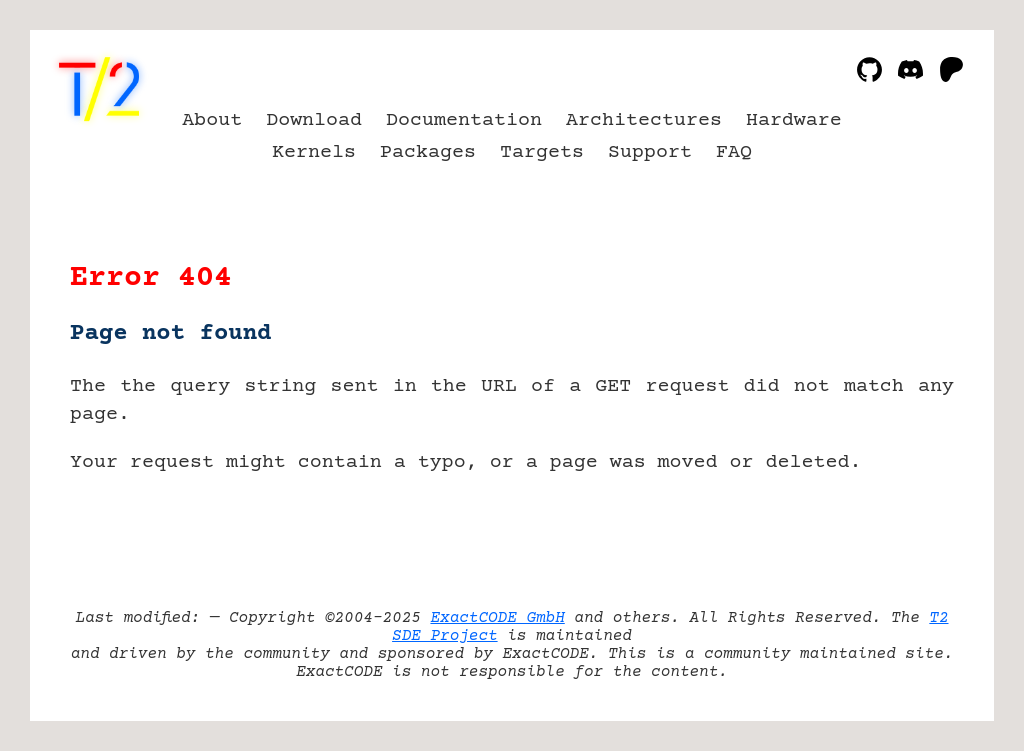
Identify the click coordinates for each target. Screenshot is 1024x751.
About (212, 120)
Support (650, 152)
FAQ (734, 152)
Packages (428, 152)
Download (314, 120)
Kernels (314, 152)
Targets (542, 152)
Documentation (464, 120)
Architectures (644, 120)
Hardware (794, 120)
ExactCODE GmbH (497, 618)
